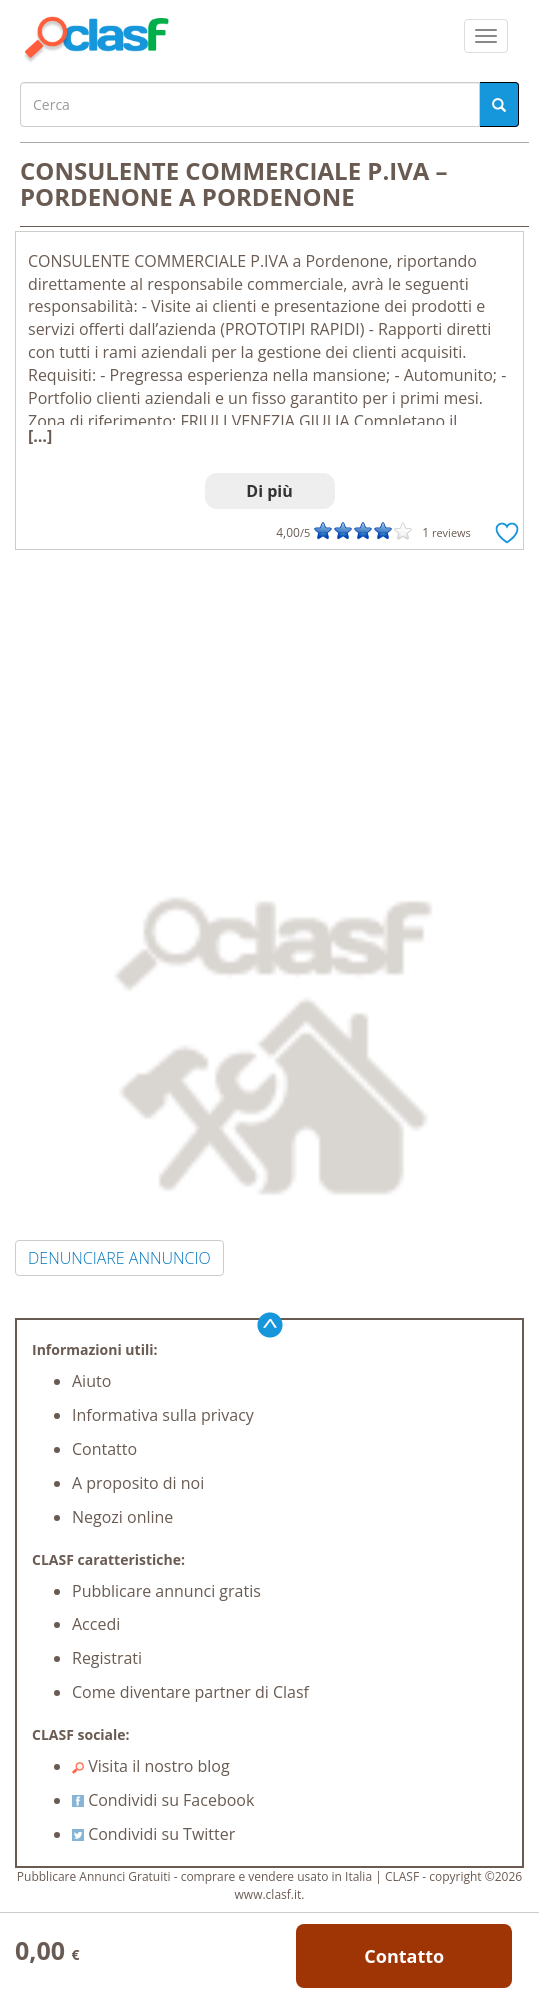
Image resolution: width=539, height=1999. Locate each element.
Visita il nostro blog (151, 1766)
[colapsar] (486, 36)
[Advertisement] (269, 700)
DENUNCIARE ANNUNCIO (119, 1258)
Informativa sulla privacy (163, 1415)
